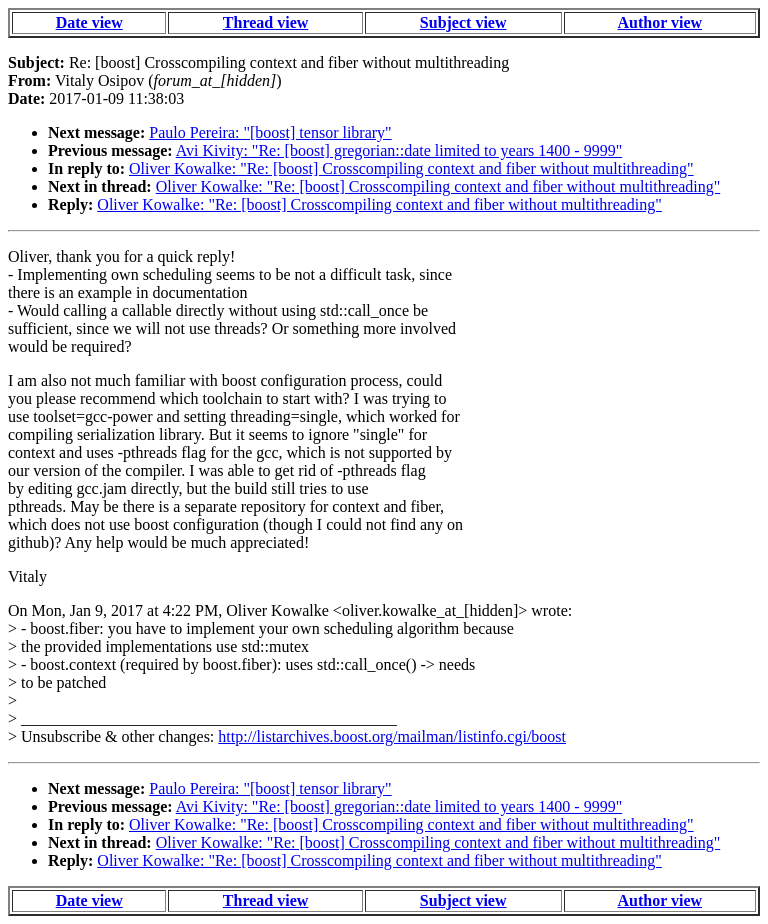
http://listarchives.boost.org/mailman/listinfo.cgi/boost (392, 736)
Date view (89, 22)
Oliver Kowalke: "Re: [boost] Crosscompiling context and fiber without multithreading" (411, 168)
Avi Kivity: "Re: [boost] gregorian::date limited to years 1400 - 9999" (399, 150)
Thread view (265, 22)
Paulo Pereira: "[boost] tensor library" (270, 132)
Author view (660, 22)
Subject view (463, 22)
